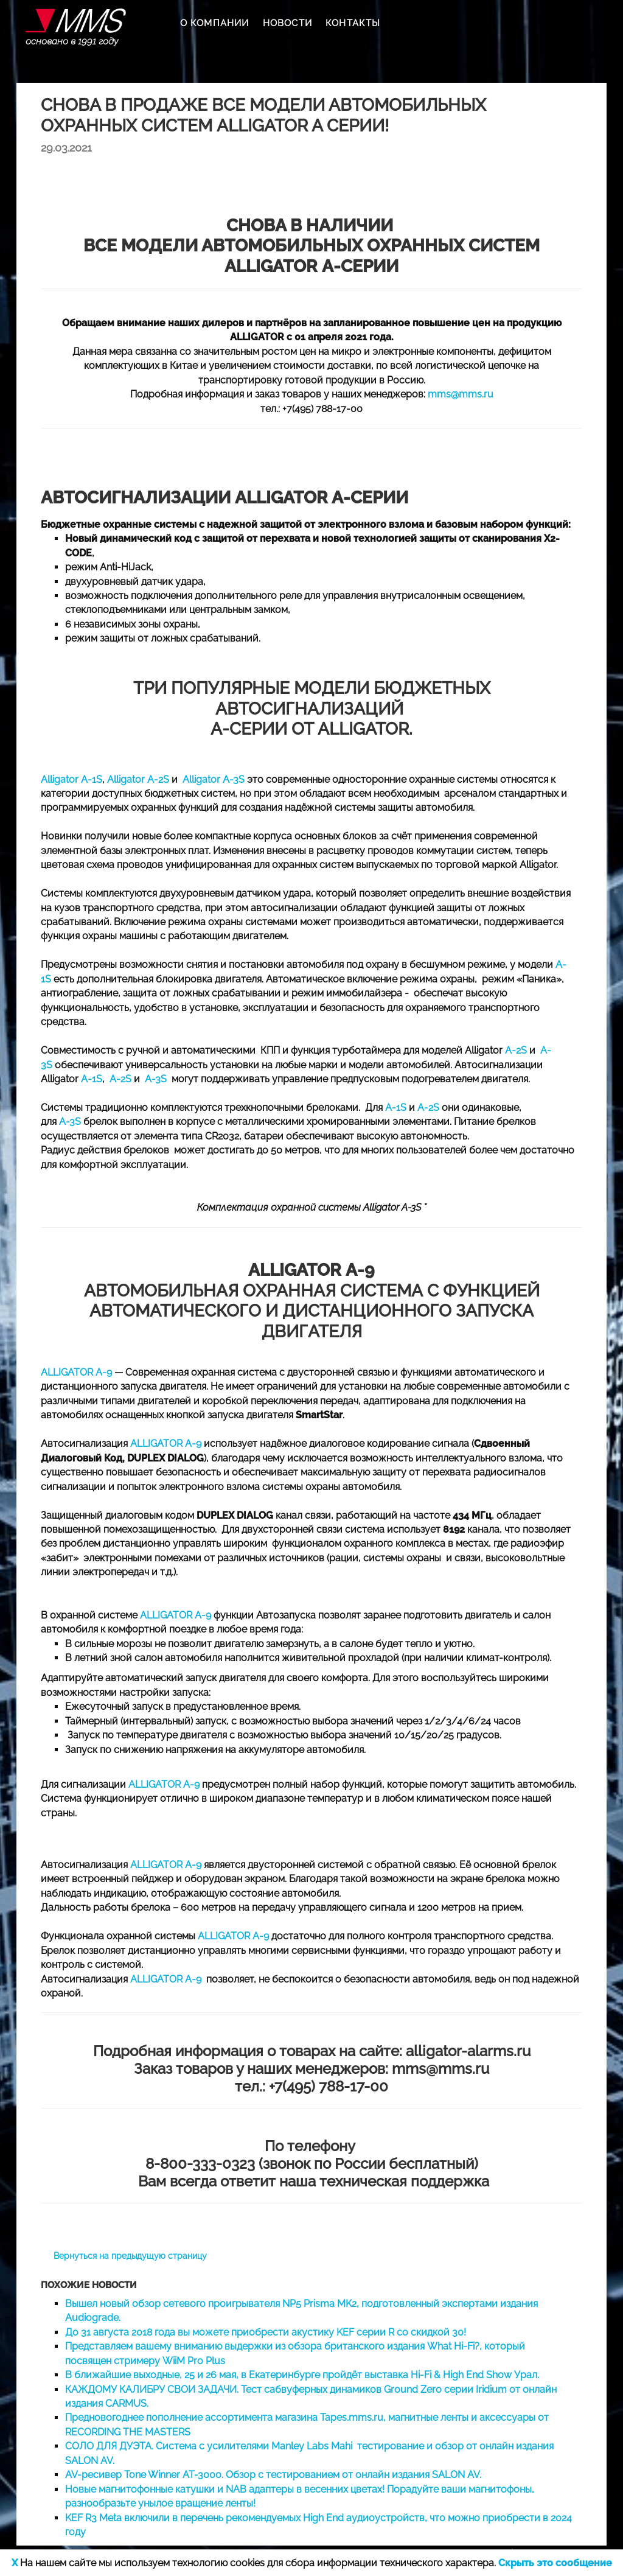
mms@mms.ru (460, 394)
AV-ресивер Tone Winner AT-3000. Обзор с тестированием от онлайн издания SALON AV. (273, 2474)
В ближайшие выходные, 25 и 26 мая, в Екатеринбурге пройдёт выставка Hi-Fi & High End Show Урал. (302, 2375)
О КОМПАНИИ (214, 23)
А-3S (70, 1121)
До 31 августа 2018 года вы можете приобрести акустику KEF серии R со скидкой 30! (265, 2332)
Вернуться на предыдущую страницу (130, 2256)
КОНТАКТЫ (353, 23)
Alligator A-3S (214, 779)
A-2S (516, 1050)
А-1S (395, 1107)
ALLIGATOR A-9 (76, 1372)
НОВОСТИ (287, 23)
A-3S (156, 1079)
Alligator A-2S (138, 779)
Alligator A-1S (71, 779)
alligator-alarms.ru (468, 2051)
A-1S (91, 1079)
